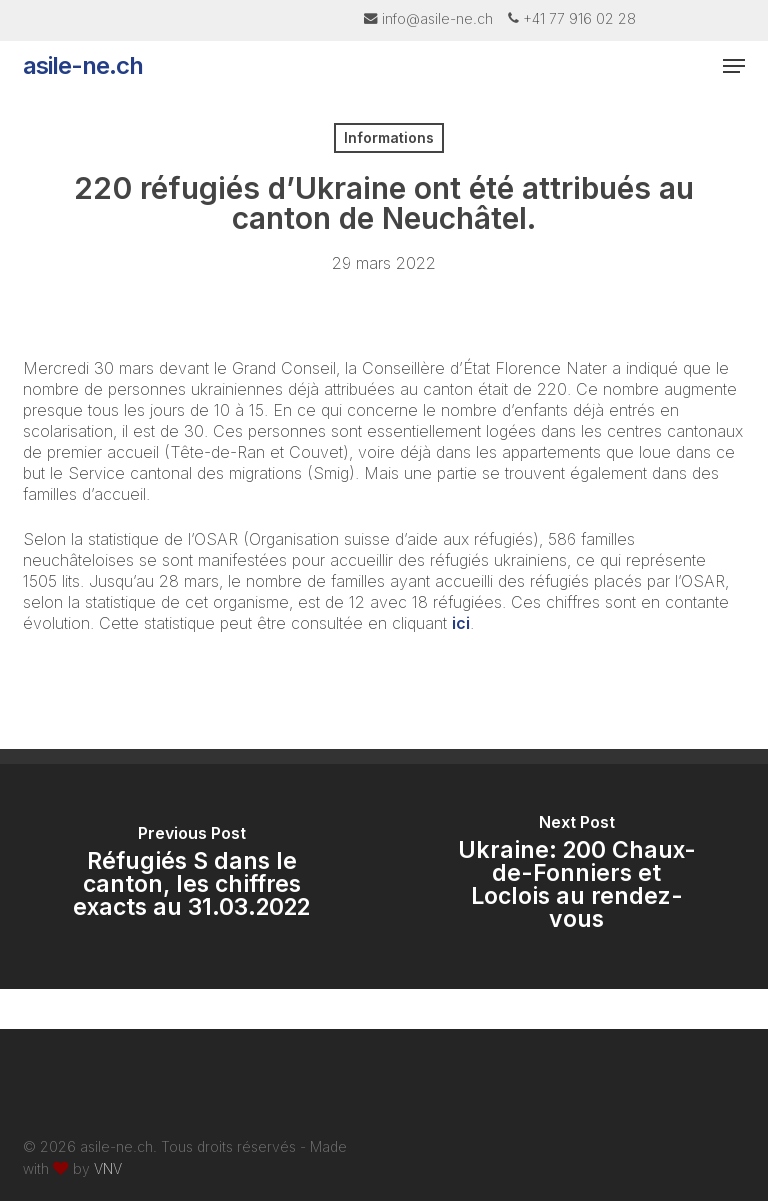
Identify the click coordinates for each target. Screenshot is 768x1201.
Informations (389, 137)
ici (461, 623)
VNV (108, 1168)
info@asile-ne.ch (437, 18)
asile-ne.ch (83, 66)
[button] (734, 66)
